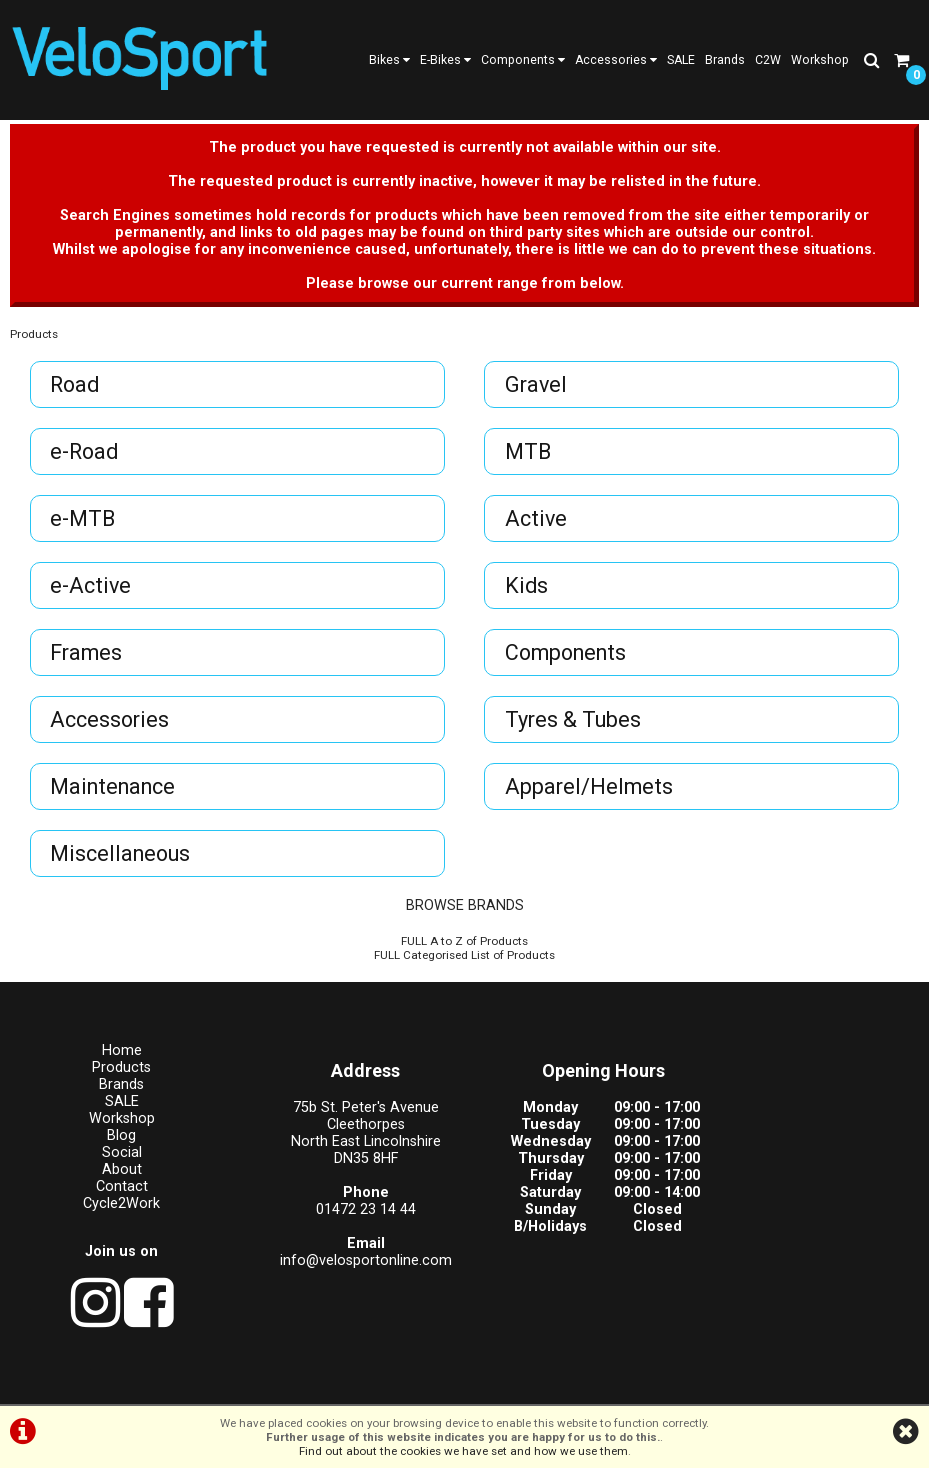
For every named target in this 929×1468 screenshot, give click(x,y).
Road (75, 390)
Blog (116, 1141)
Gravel (537, 390)
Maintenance (113, 792)
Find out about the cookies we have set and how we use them (463, 1451)
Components (523, 60)
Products (34, 340)
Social (116, 1158)
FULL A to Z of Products (464, 947)
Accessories (616, 60)
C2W (768, 60)
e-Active (91, 591)
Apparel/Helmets (590, 792)
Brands (725, 60)
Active (537, 524)
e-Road (85, 457)
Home (116, 1056)
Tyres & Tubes (574, 725)
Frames (87, 658)
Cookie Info (584, 1383)
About (116, 1175)
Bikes (389, 60)
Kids (527, 591)
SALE (681, 60)
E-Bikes (445, 60)
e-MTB (83, 524)
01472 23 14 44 (348, 1215)
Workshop (820, 60)
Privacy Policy (490, 1383)
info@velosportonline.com (348, 1266)
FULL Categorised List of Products (464, 961)
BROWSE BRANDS (465, 911)
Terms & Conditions (370, 1383)
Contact (116, 1192)
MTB (529, 457)
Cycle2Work (116, 1209)
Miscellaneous (121, 859)
